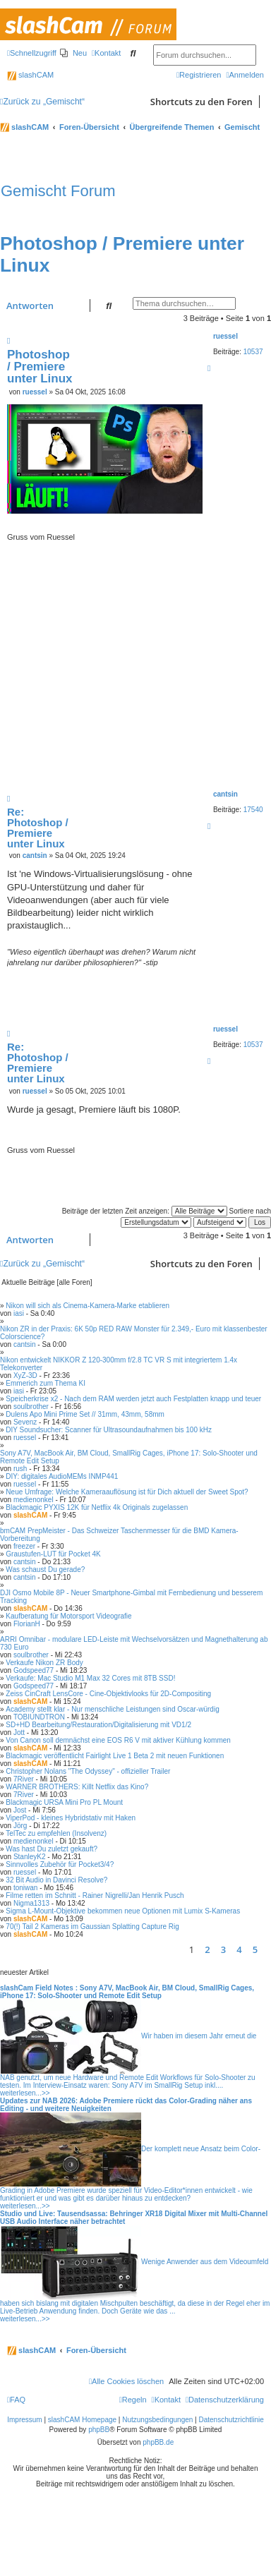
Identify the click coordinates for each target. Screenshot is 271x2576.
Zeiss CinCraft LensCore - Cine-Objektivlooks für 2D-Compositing (108, 1694)
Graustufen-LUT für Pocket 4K (53, 1554)
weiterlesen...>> (25, 2093)
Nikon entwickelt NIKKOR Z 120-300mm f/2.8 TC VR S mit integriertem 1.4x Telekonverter (118, 1364)
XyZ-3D (25, 1375)
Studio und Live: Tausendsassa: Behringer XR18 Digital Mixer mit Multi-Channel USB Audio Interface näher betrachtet (133, 2217)
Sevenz (25, 1422)
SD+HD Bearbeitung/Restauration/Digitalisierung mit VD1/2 (98, 1725)
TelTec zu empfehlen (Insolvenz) (56, 1833)
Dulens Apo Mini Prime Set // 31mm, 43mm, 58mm (85, 1414)
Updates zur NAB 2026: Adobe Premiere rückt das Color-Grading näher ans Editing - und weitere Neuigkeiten (126, 2104)
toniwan (25, 1888)
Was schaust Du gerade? (45, 1569)
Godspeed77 (33, 1670)
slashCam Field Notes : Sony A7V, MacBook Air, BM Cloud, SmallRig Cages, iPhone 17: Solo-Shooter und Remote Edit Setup (127, 1992)
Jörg (20, 1826)
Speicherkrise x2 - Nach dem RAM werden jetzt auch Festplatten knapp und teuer (133, 1399)
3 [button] (223, 1949)
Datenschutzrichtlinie (231, 2420)
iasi (18, 1313)
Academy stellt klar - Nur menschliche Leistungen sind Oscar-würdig (112, 1709)
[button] (267, 1949)
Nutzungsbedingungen (157, 2420)
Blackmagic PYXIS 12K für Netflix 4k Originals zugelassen (97, 1507)
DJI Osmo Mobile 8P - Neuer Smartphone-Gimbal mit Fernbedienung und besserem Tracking (131, 1596)
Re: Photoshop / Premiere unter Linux (37, 827)
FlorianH (26, 1624)
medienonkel (33, 1500)
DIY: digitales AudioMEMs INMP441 (62, 1476)
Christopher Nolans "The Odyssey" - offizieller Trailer (88, 1771)
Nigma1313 (31, 1903)
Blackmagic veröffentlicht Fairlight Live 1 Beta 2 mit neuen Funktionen (115, 1756)
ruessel (225, 336)
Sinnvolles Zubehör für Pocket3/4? (60, 1864)
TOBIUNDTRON (39, 1717)
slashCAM (30, 75)
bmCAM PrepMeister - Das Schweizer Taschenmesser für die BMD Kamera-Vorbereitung (119, 1534)
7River (23, 1779)
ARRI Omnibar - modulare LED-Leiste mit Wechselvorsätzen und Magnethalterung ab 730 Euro (133, 1643)
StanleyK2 (29, 1857)
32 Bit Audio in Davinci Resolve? (56, 1880)
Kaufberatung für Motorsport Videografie (68, 1616)
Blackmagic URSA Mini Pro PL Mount (64, 1802)
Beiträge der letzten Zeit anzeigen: (144, 1211)
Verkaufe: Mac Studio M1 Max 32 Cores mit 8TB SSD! (90, 1678)
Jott (19, 1732)
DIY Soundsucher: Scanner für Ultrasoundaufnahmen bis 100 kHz (109, 1430)
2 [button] (207, 1949)
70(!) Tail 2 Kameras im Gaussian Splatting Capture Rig (92, 1926)
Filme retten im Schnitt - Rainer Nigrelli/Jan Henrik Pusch (94, 1895)
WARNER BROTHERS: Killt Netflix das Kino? (77, 1787)
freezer (24, 1546)
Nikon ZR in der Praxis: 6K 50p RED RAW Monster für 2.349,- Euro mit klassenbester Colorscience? (133, 1333)
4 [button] (238, 1949)
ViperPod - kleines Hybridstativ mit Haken (71, 1818)
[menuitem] (73, 52)
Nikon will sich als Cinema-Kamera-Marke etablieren (87, 1306)
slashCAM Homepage (82, 2420)
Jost (19, 1810)
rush (20, 1469)
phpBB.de (158, 2442)
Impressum (24, 2420)
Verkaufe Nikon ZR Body (44, 1663)
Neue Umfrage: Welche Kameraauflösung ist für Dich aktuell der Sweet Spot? (127, 1492)
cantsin (225, 794)
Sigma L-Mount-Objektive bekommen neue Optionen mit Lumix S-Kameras (123, 1911)
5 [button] (255, 1949)
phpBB (98, 2429)
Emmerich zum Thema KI (45, 1383)
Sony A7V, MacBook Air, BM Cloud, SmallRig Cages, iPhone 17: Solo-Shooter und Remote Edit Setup (129, 1457)
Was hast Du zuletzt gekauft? (51, 1849)
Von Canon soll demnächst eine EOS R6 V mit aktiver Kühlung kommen (118, 1740)
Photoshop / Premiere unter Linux (40, 367)
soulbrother (31, 1406)
